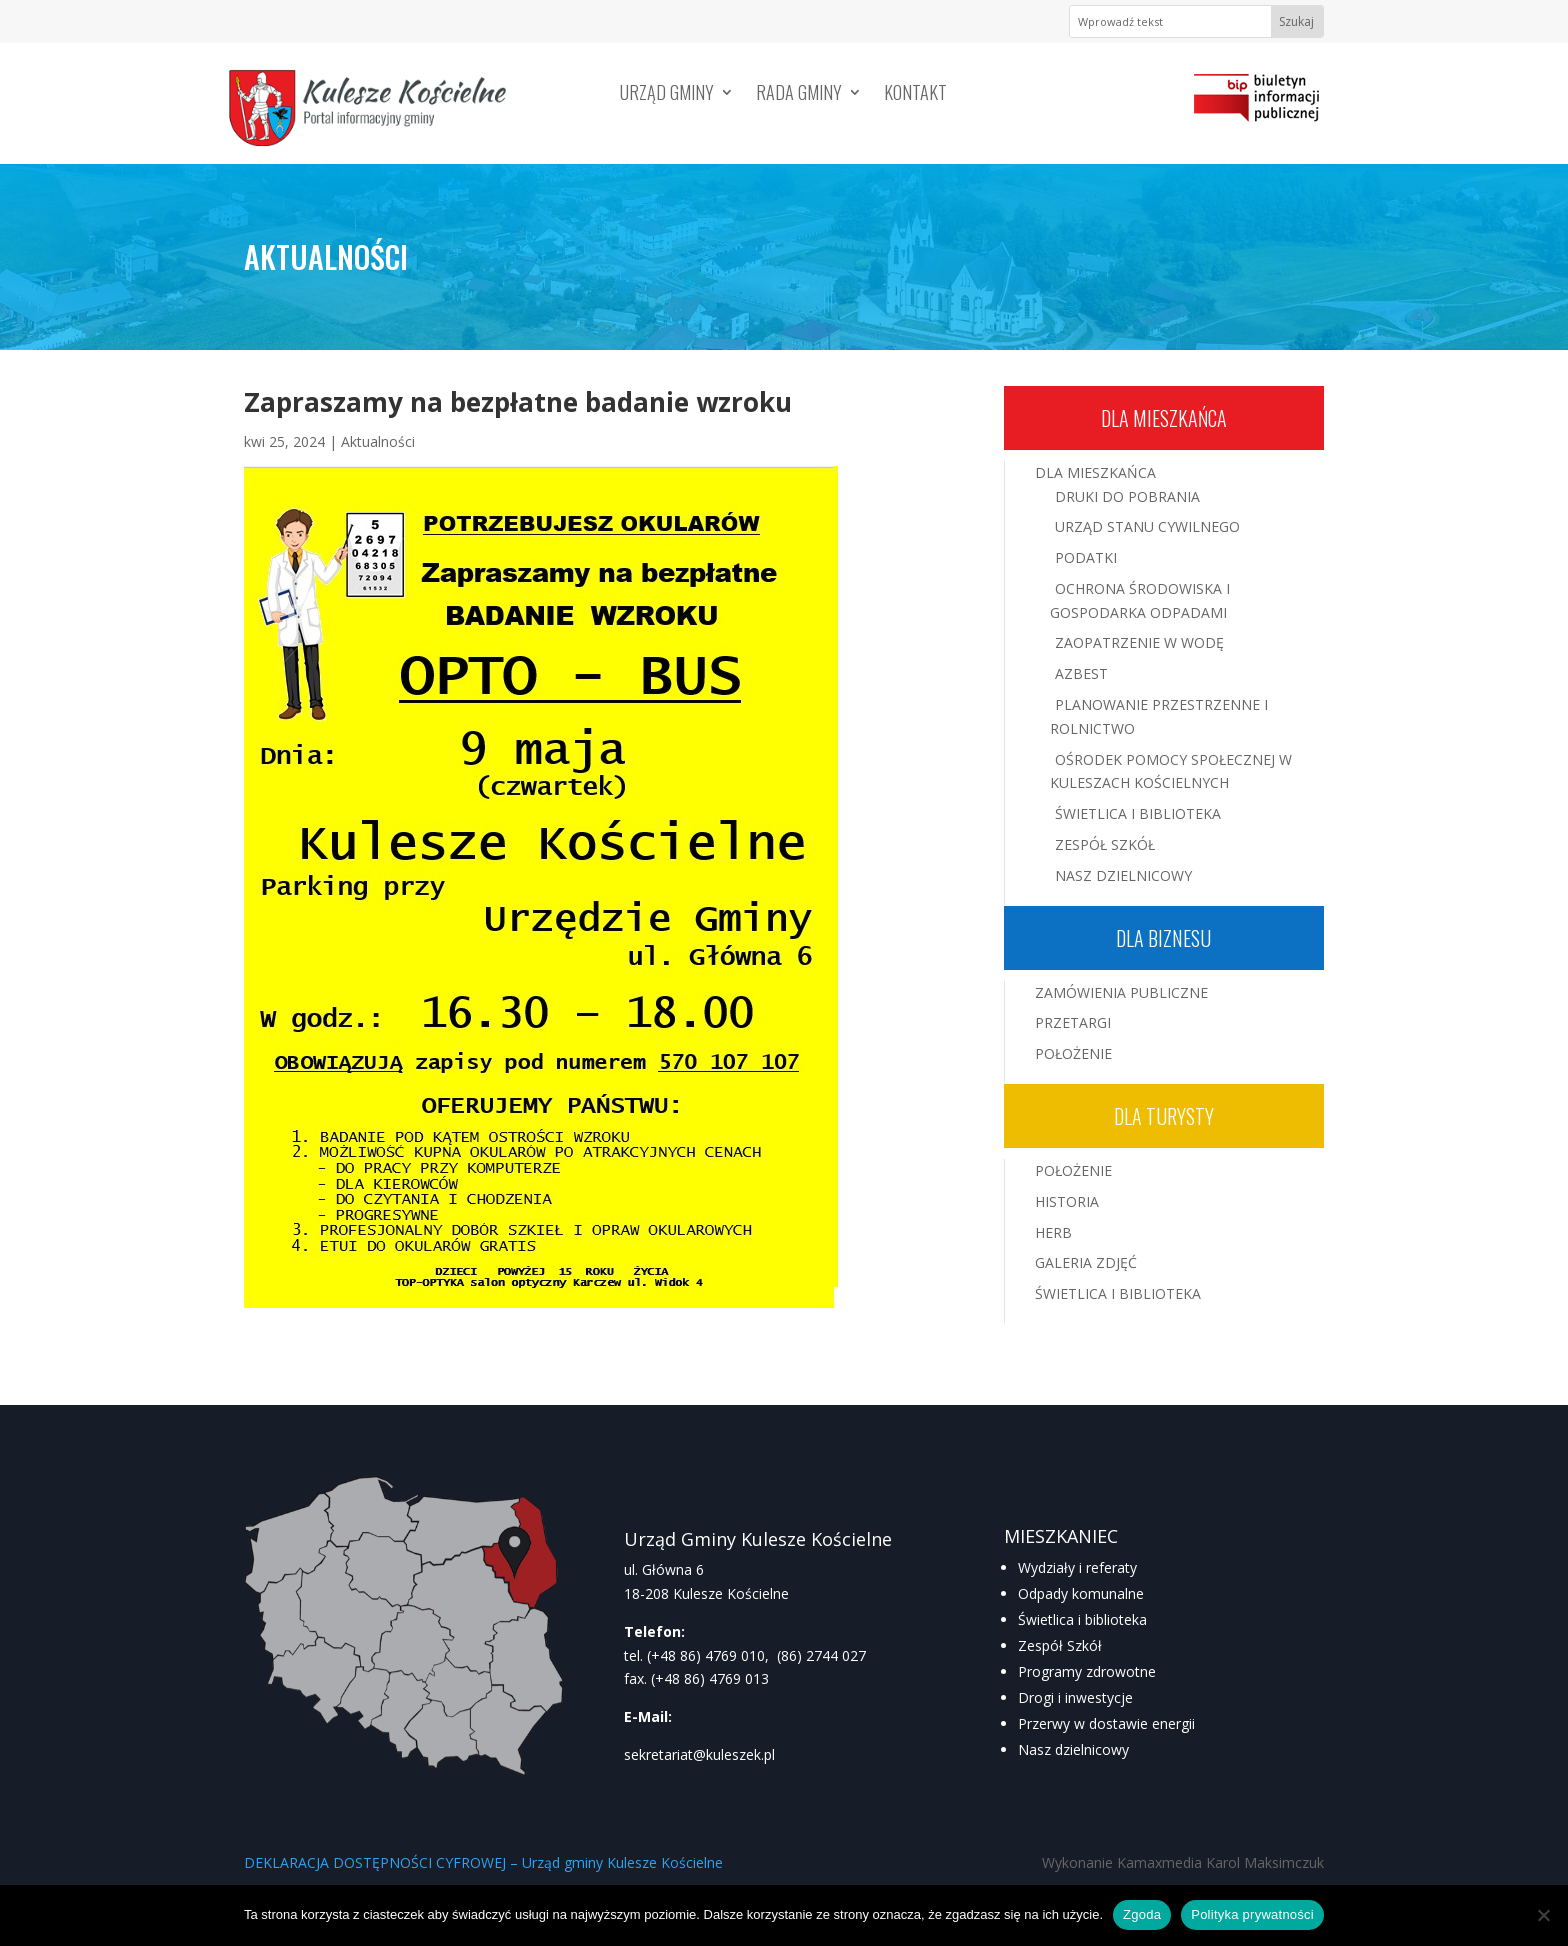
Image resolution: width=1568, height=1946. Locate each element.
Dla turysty (1164, 1116)
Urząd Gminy (667, 95)
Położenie (1073, 1053)
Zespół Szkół (1105, 844)
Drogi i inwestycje (1075, 1697)
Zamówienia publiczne (1121, 992)
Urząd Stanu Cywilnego (1147, 526)
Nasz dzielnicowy (1073, 1749)
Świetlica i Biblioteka (1138, 813)
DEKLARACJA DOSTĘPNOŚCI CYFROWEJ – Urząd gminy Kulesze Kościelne (483, 1862)
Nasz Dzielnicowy (1123, 875)
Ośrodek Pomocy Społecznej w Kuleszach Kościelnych (1171, 771)
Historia (1067, 1201)
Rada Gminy (799, 95)
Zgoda (1142, 1914)
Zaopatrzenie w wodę (1139, 642)
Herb (1053, 1232)
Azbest (1081, 673)
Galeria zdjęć (1086, 1262)
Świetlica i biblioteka (1082, 1619)
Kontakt (915, 95)
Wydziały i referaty (1077, 1567)
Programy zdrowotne (1087, 1671)
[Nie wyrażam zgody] (1543, 1915)
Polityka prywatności (1252, 1914)
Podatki (1086, 557)
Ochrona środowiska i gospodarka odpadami (1140, 600)
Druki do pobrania (1127, 496)
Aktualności (378, 441)
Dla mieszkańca (1164, 418)
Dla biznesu (1163, 938)
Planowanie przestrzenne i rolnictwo (1159, 716)
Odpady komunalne (1081, 1593)
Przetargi (1073, 1022)
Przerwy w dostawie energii (1106, 1723)
